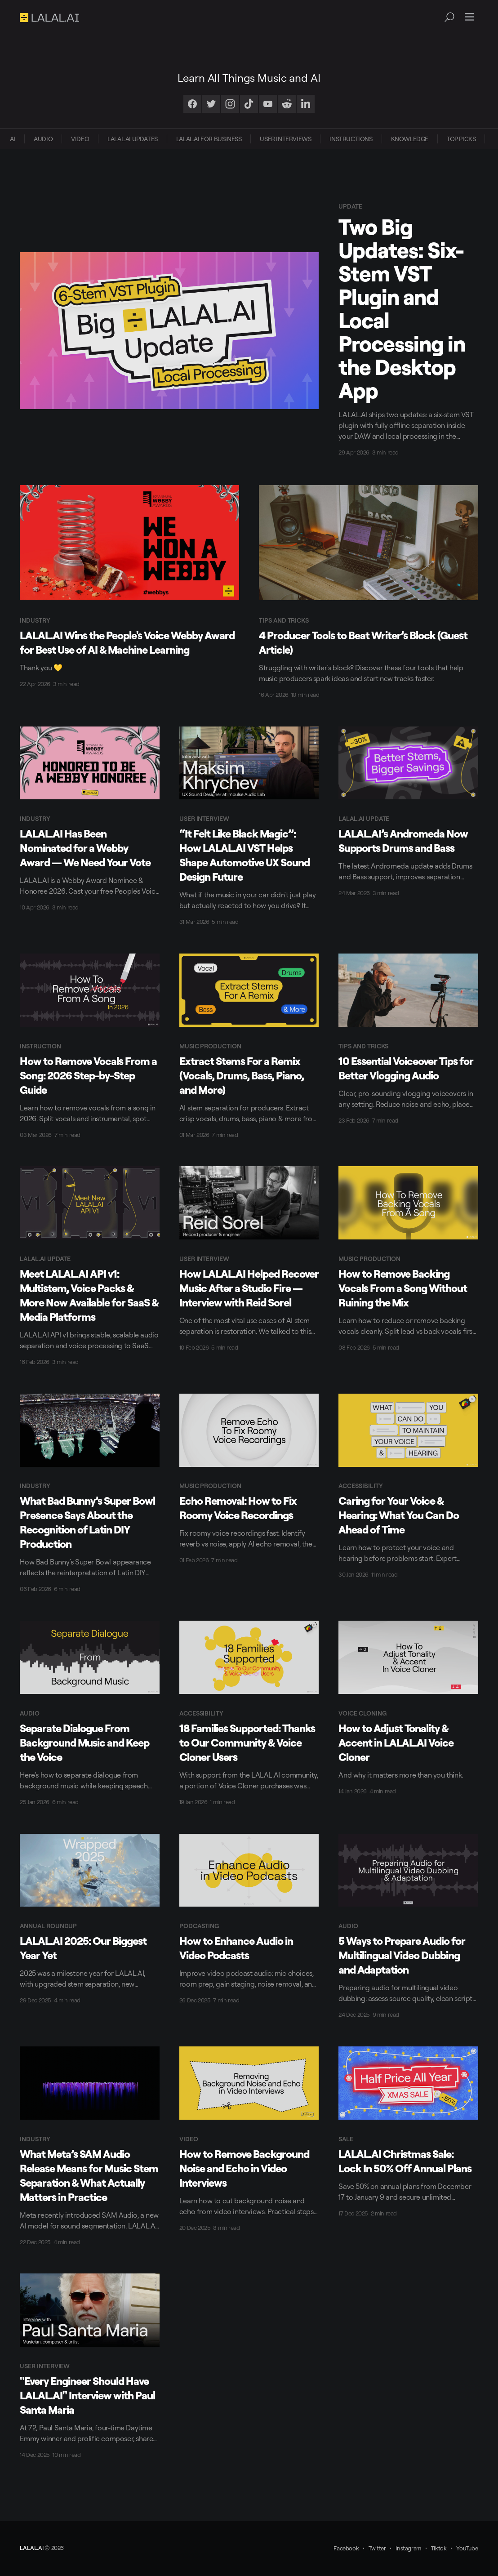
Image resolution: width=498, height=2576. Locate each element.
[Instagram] (230, 104)
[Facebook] (192, 104)
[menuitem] (12, 138)
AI (12, 139)
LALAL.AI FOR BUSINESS (209, 139)
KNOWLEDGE (409, 139)
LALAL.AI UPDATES (132, 139)
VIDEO (80, 139)
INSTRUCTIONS (350, 139)
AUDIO (43, 139)
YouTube (467, 2548)
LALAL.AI (31, 2547)
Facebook (346, 2548)
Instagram (408, 2548)
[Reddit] (287, 104)
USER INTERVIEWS (285, 139)
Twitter (377, 2548)
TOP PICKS (461, 139)
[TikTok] (249, 104)
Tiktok (439, 2548)
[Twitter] (211, 104)
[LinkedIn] (306, 104)
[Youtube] (268, 104)
